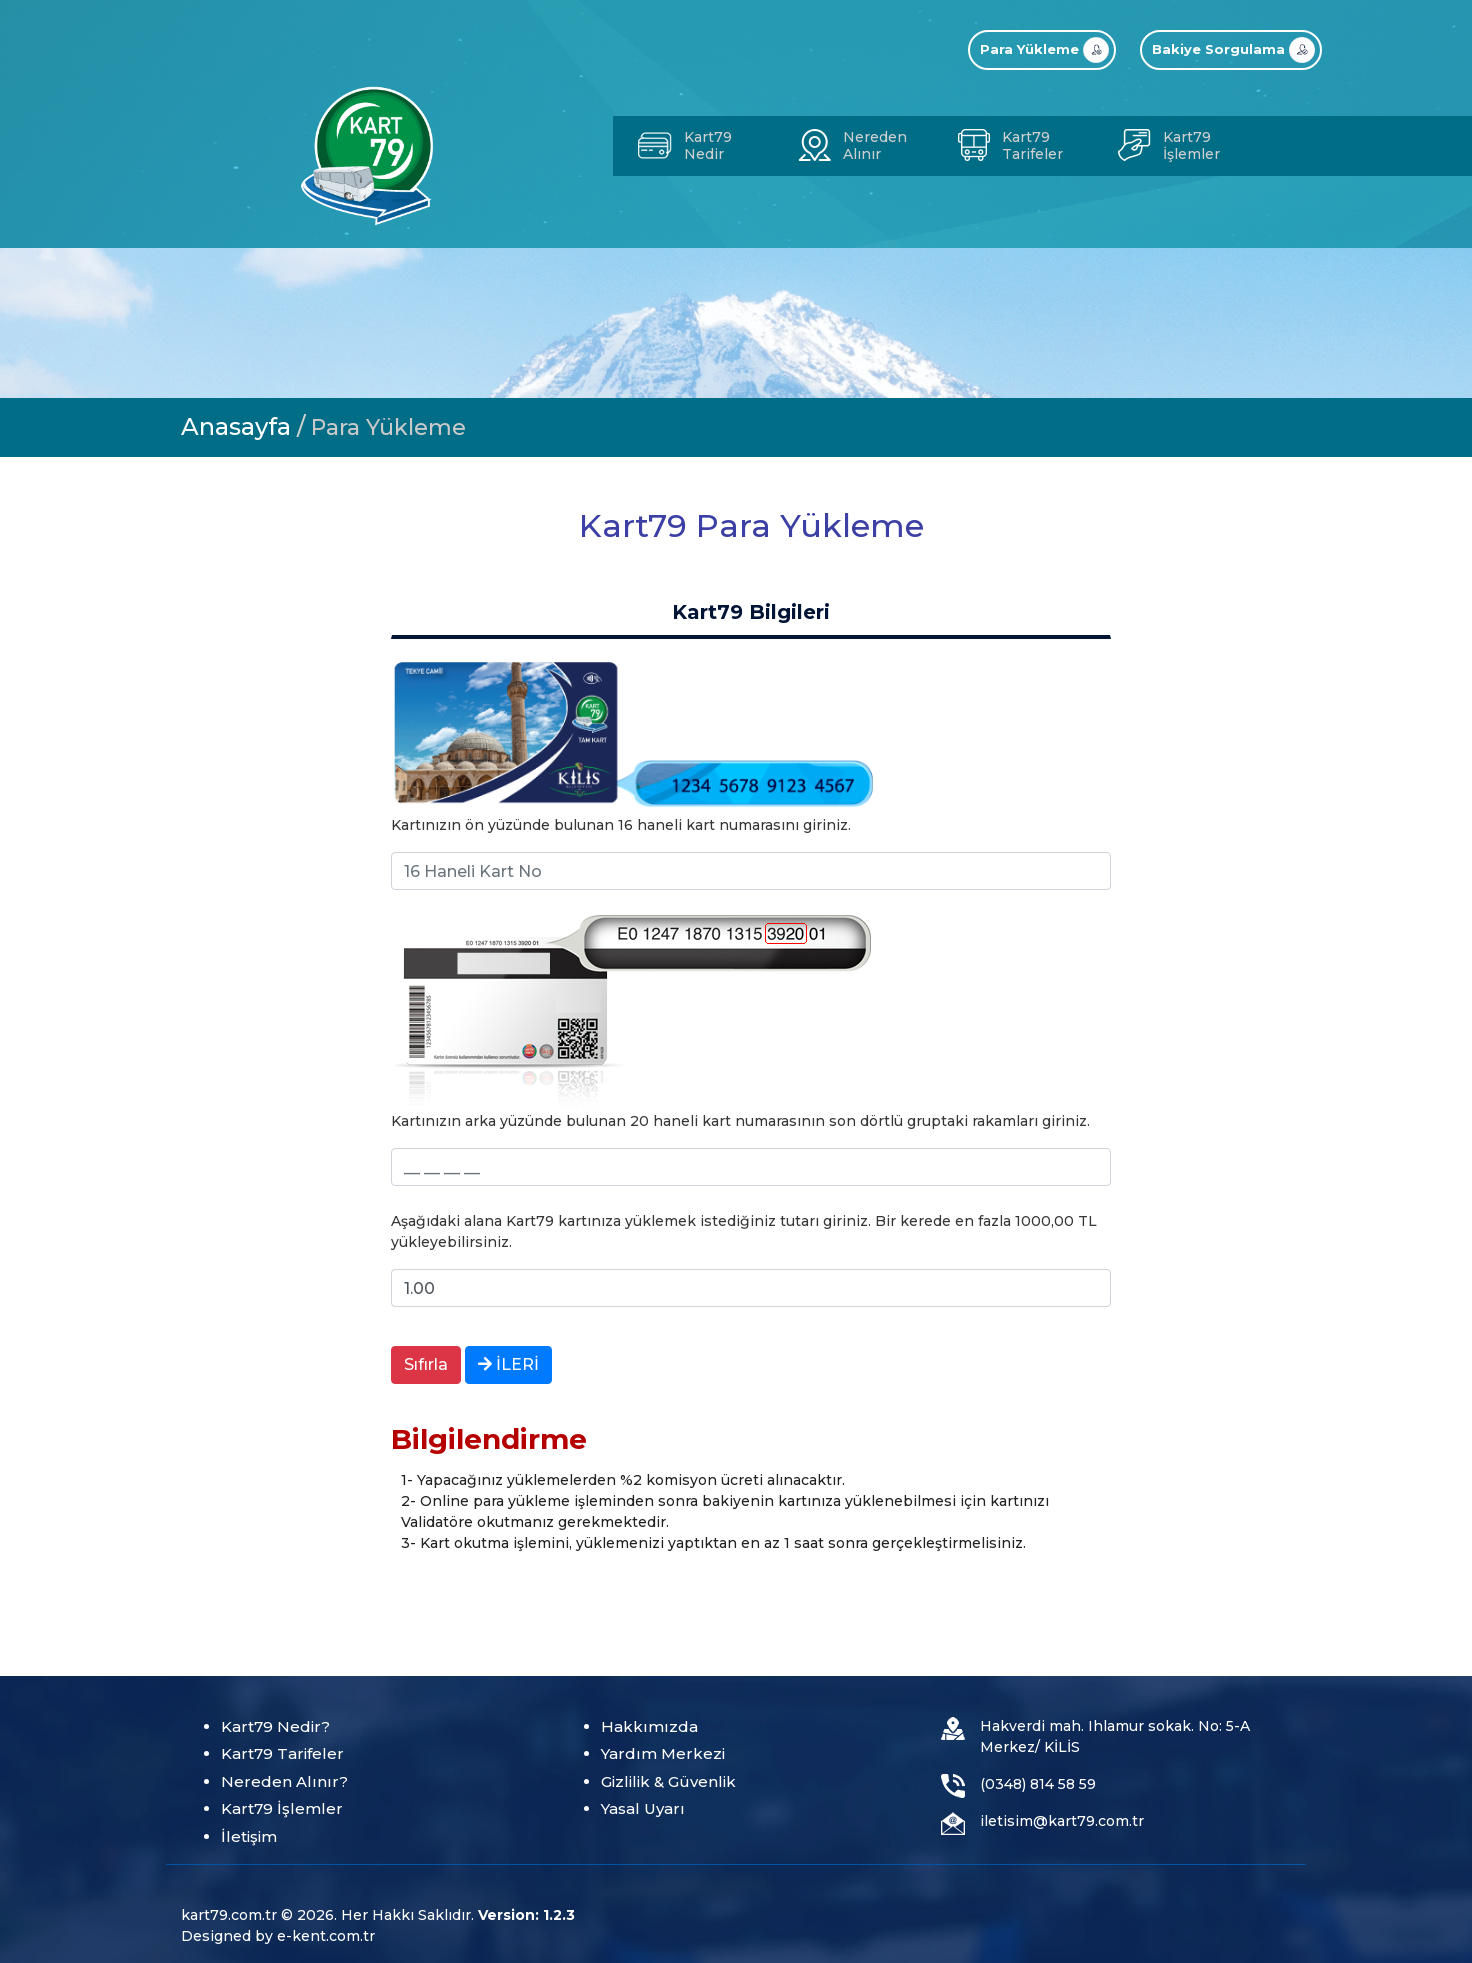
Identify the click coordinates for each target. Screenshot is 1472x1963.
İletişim (249, 1836)
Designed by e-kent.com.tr (278, 1936)
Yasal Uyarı (643, 1808)
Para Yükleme (388, 427)
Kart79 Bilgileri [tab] (751, 612)
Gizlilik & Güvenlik (668, 1781)
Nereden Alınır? (284, 1781)
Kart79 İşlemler (282, 1808)
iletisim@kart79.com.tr (1062, 1821)
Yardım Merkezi (663, 1753)
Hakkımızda (649, 1726)
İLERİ (508, 1364)
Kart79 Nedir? (275, 1726)
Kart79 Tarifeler (282, 1753)
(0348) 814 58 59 (1038, 1784)
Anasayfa (236, 426)
